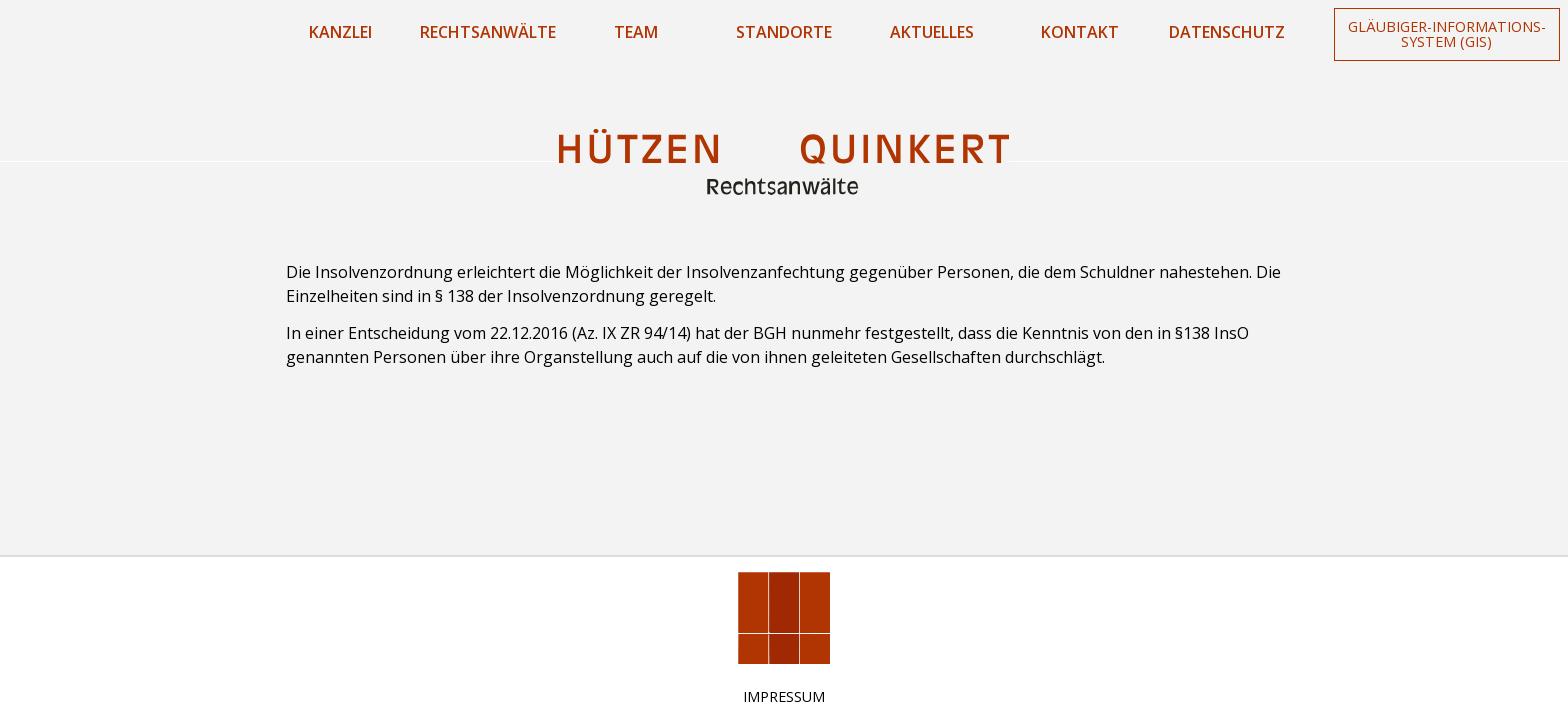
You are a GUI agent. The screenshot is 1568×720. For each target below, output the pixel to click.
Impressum (784, 696)
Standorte (784, 32)
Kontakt (1080, 32)
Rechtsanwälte (488, 32)
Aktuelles (932, 32)
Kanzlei (340, 32)
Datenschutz (1227, 32)
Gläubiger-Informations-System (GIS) (1447, 33)
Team (636, 32)
